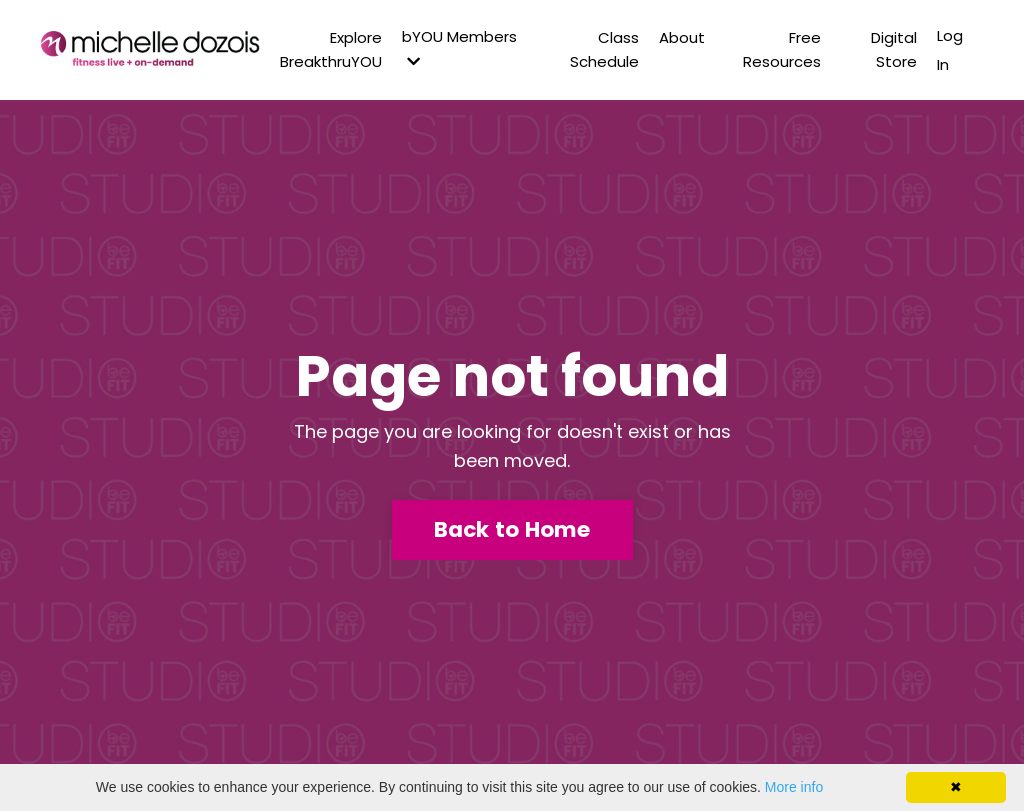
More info (794, 787)
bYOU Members (459, 47)
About (682, 37)
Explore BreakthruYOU (331, 49)
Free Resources (782, 49)
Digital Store (894, 49)
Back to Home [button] (512, 529)
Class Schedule (604, 49)
